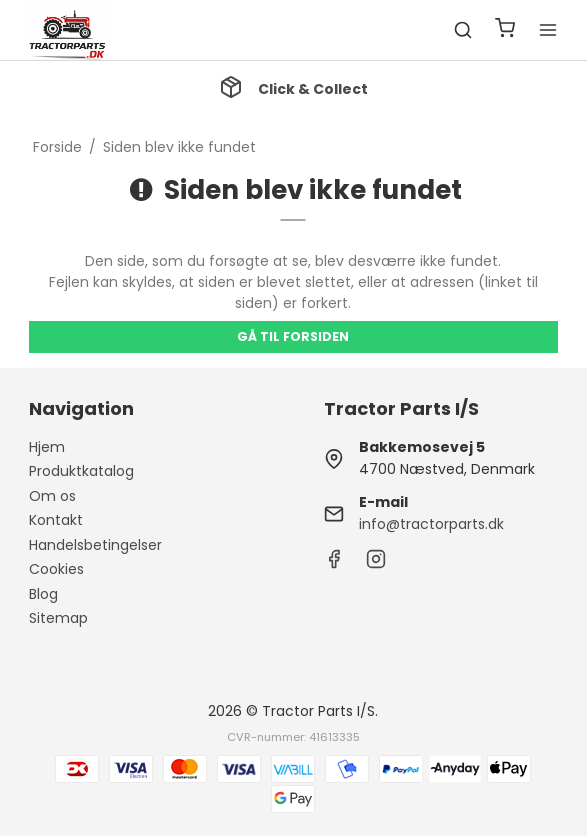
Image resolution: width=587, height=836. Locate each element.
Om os (52, 496)
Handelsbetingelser (95, 545)
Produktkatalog (81, 471)
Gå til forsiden (293, 336)
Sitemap (58, 618)
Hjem (47, 447)
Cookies (56, 569)
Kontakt (56, 520)
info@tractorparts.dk (431, 524)
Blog (43, 594)
